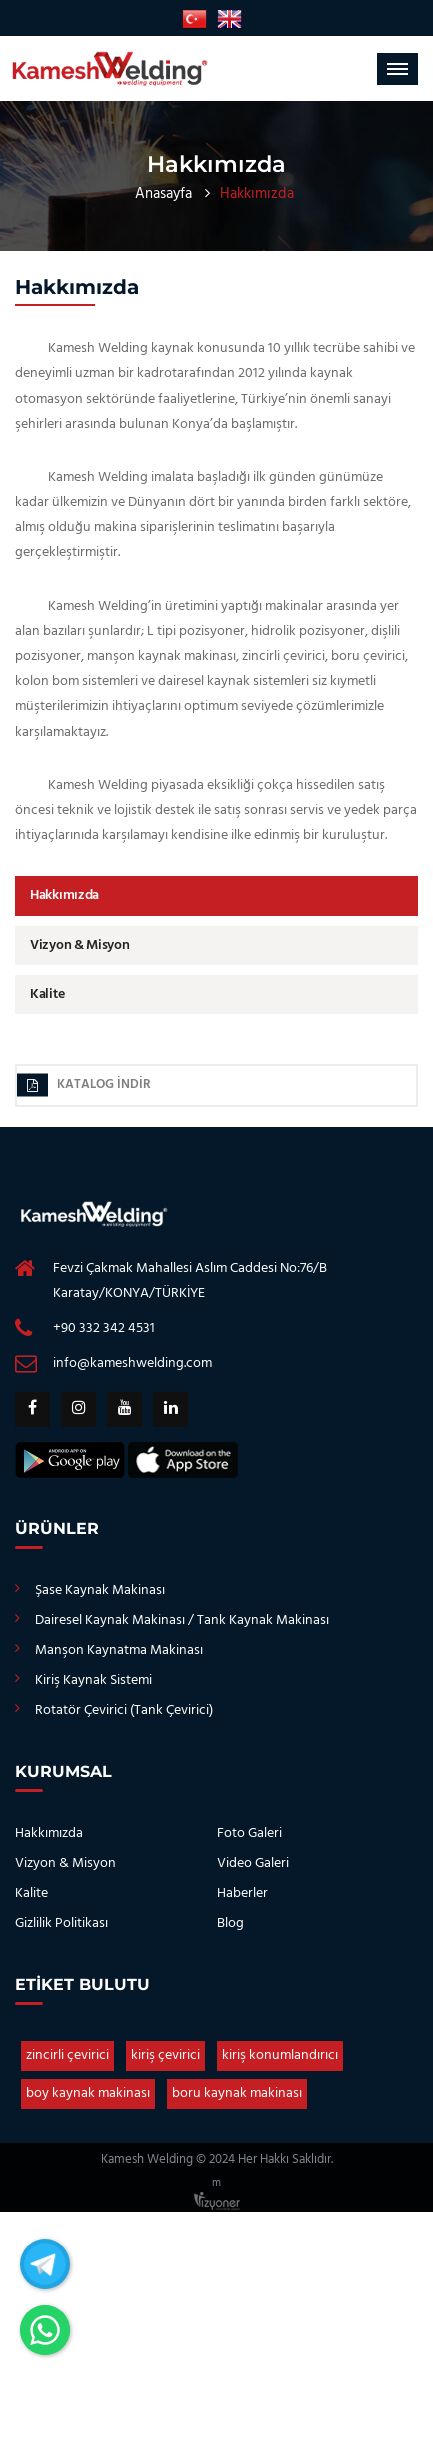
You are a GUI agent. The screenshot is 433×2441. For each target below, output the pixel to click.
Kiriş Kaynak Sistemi (93, 1680)
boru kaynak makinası (237, 2093)
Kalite (47, 994)
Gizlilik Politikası (61, 1923)
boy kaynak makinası (88, 2093)
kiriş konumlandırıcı (280, 2055)
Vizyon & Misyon (80, 945)
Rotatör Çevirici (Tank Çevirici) (124, 1710)
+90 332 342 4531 (104, 1328)
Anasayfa (163, 194)
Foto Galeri (249, 1833)
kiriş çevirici (165, 2055)
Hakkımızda (64, 895)
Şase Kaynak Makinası (100, 1590)
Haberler (242, 1893)
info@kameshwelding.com (132, 1363)
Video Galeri (253, 1863)
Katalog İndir (84, 1085)
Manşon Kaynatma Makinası (119, 1650)
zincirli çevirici (67, 2055)
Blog (230, 1923)
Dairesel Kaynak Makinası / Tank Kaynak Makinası (182, 1620)
